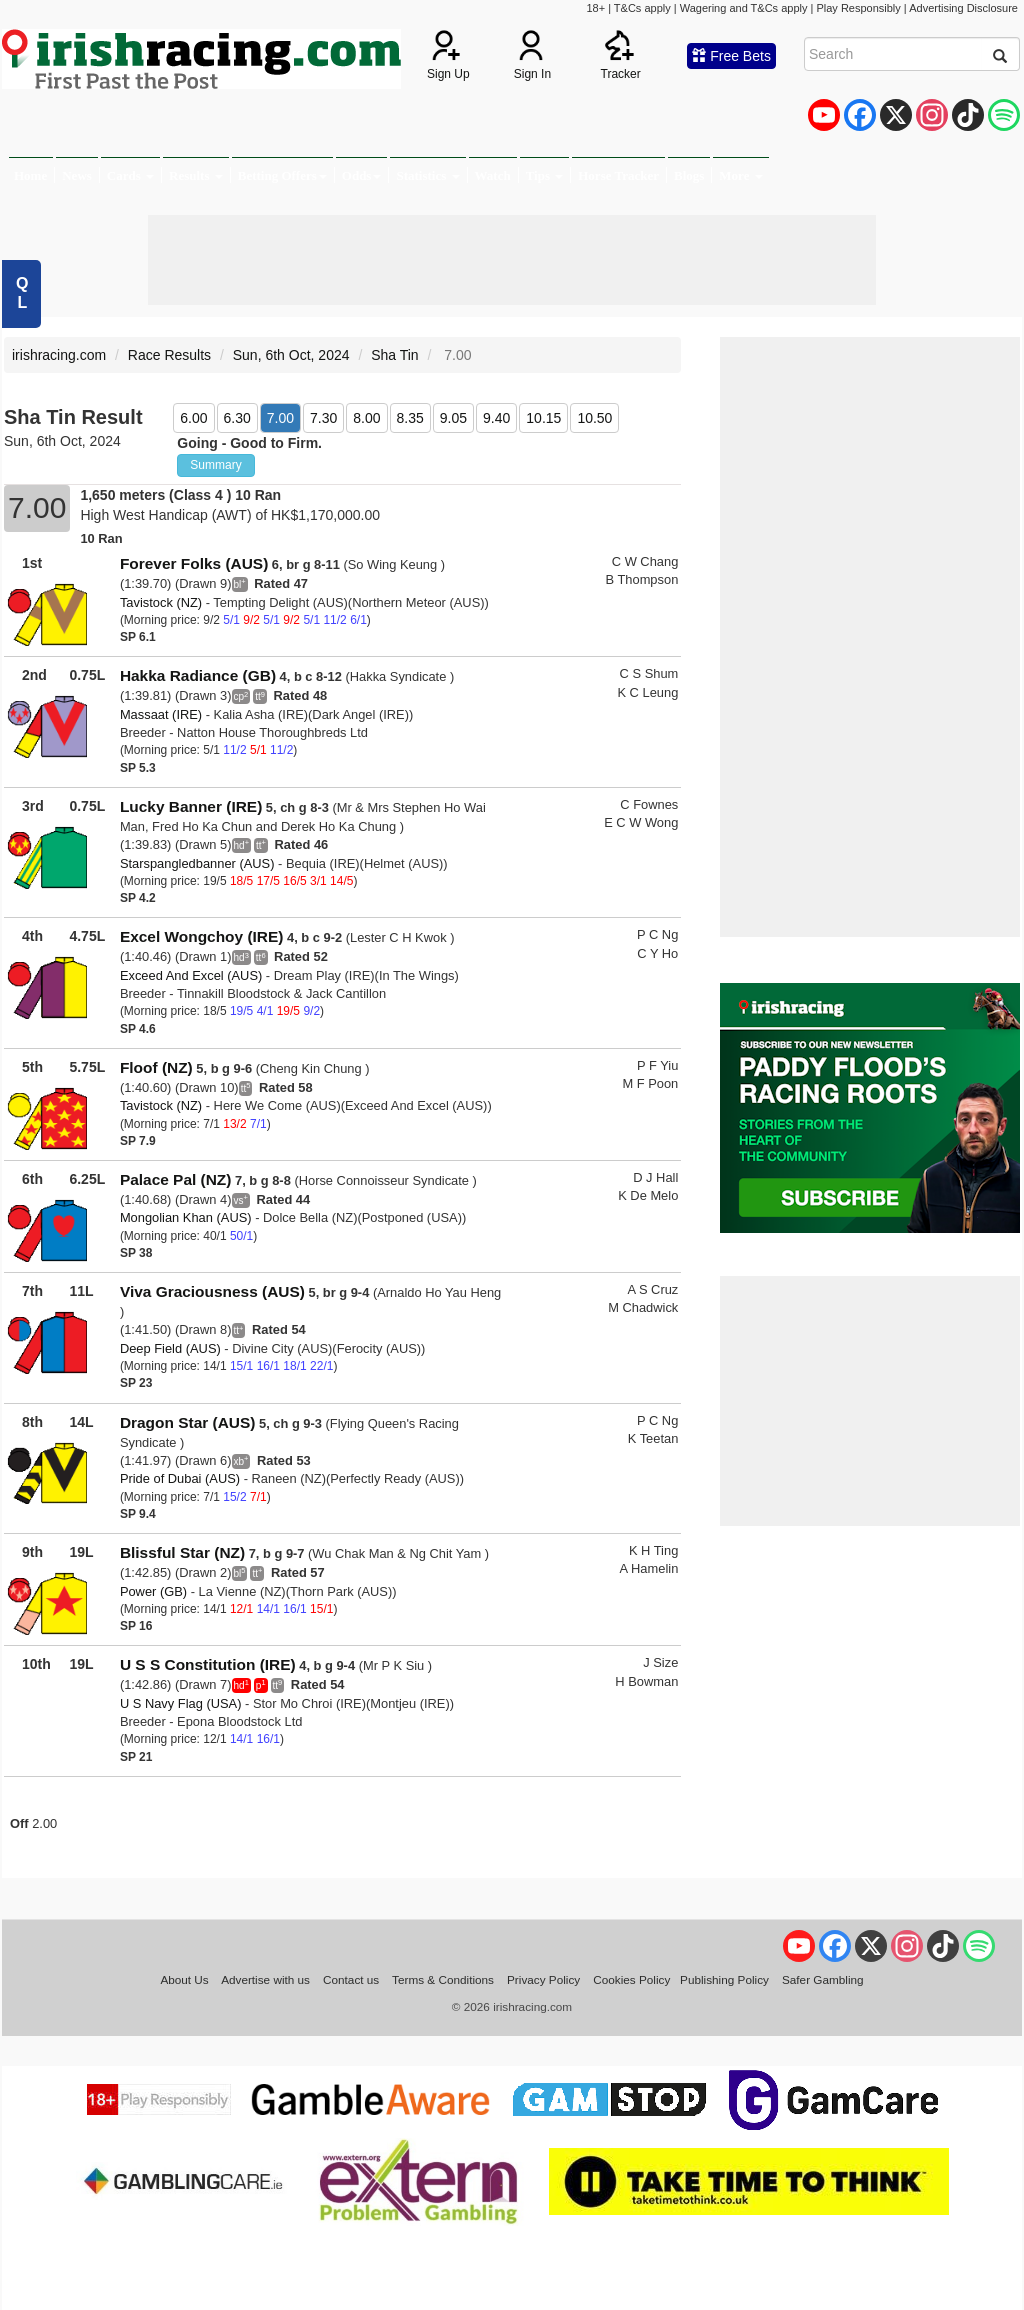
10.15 (543, 418)
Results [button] (196, 175)
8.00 (366, 418)
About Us (184, 1979)
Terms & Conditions (443, 1979)
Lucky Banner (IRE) (191, 806)
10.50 (594, 418)
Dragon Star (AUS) (188, 1422)
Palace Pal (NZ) (176, 1179)
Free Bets (731, 56)
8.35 (410, 418)
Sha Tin (394, 355)
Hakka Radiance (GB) (198, 675)
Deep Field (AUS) (170, 1348)
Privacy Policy (543, 1979)
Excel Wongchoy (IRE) (202, 936)
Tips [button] (545, 175)
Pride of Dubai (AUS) (180, 1478)
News (77, 175)
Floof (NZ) (156, 1067)
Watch (493, 175)
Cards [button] (130, 175)
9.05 (453, 418)
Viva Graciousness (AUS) (212, 1291)
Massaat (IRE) (161, 714)
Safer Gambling (823, 1979)
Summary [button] (215, 465)
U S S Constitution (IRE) (208, 1664)
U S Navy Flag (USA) (181, 1703)
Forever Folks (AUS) (194, 563)
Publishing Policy (724, 1979)
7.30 (323, 418)
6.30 (237, 418)
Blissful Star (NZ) (182, 1552)
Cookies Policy (631, 1979)
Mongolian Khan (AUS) (186, 1217)
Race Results (169, 355)
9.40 (496, 418)
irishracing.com (59, 355)
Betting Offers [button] (282, 175)
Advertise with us (265, 1979)
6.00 (193, 418)
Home (30, 175)
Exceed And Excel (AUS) (191, 975)
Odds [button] (362, 175)
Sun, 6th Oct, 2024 (291, 355)
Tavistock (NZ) (161, 602)
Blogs (689, 175)
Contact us (351, 1979)
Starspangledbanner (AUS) (197, 863)
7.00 (280, 418)
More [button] (740, 175)
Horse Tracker (618, 175)
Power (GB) (153, 1591)
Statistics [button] (427, 175)
